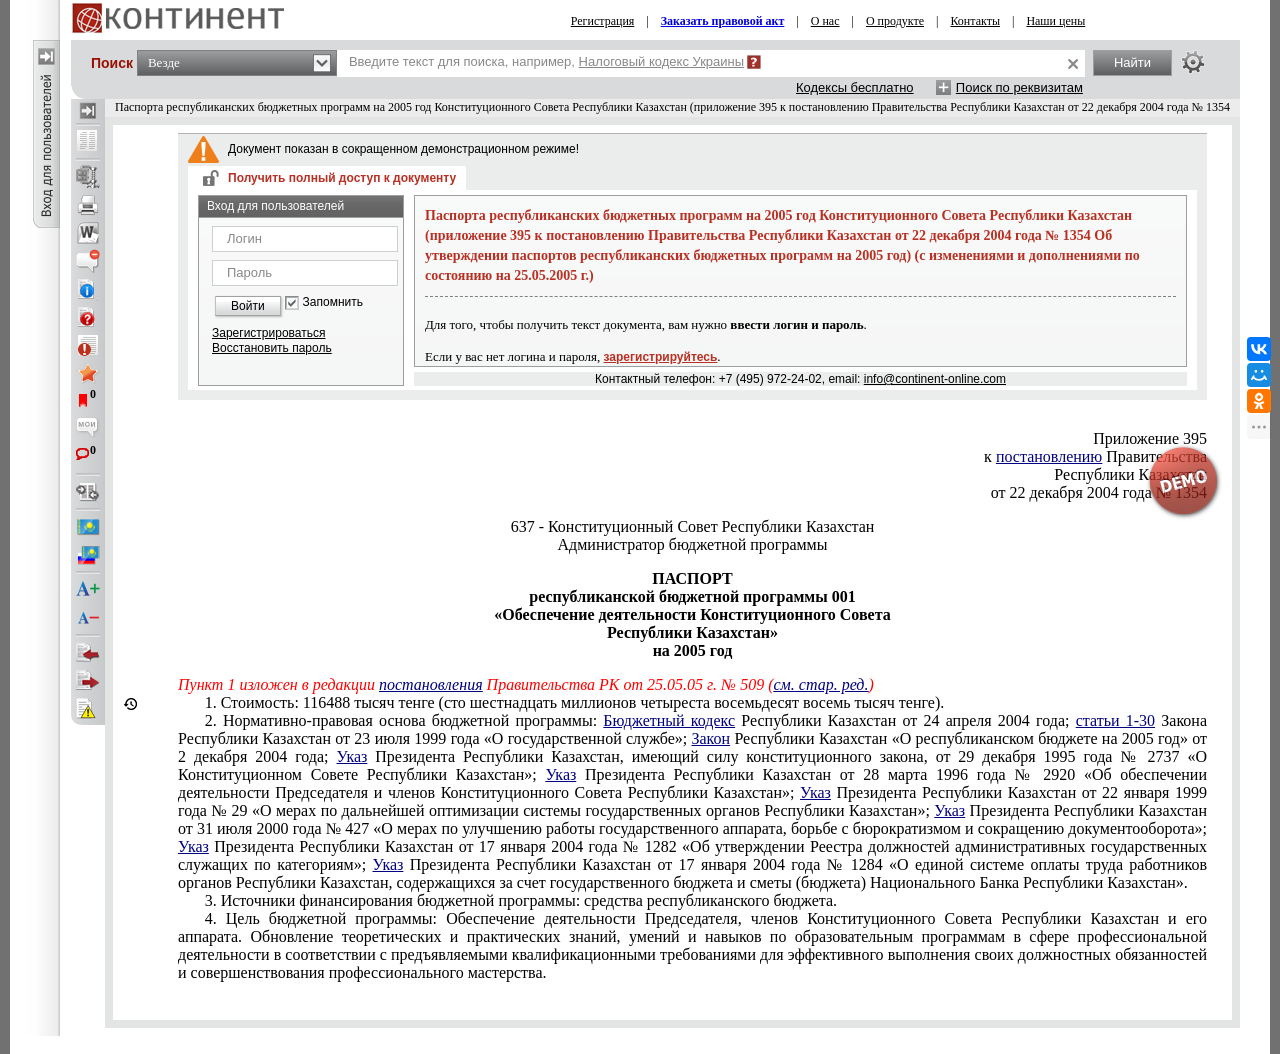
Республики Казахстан (1130, 474)
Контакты (975, 21)
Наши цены (1055, 21)
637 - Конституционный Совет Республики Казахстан (693, 526)
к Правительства (1095, 456)
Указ (352, 756)
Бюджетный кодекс (669, 720)
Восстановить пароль (272, 348)
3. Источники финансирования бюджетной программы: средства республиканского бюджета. (521, 900)
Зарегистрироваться (268, 333)
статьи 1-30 (1115, 720)
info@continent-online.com (935, 379)
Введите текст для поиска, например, (546, 61)
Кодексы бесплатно (855, 87)
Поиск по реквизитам (1019, 87)
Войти (248, 306)
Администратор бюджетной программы (693, 544)
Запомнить (333, 302)
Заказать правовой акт (723, 21)
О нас (825, 21)
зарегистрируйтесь (661, 357)
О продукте (895, 21)
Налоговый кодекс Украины (662, 61)
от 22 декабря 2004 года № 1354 (1099, 492)
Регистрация (603, 21)
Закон (710, 738)
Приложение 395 (1150, 438)
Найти (1132, 62)
